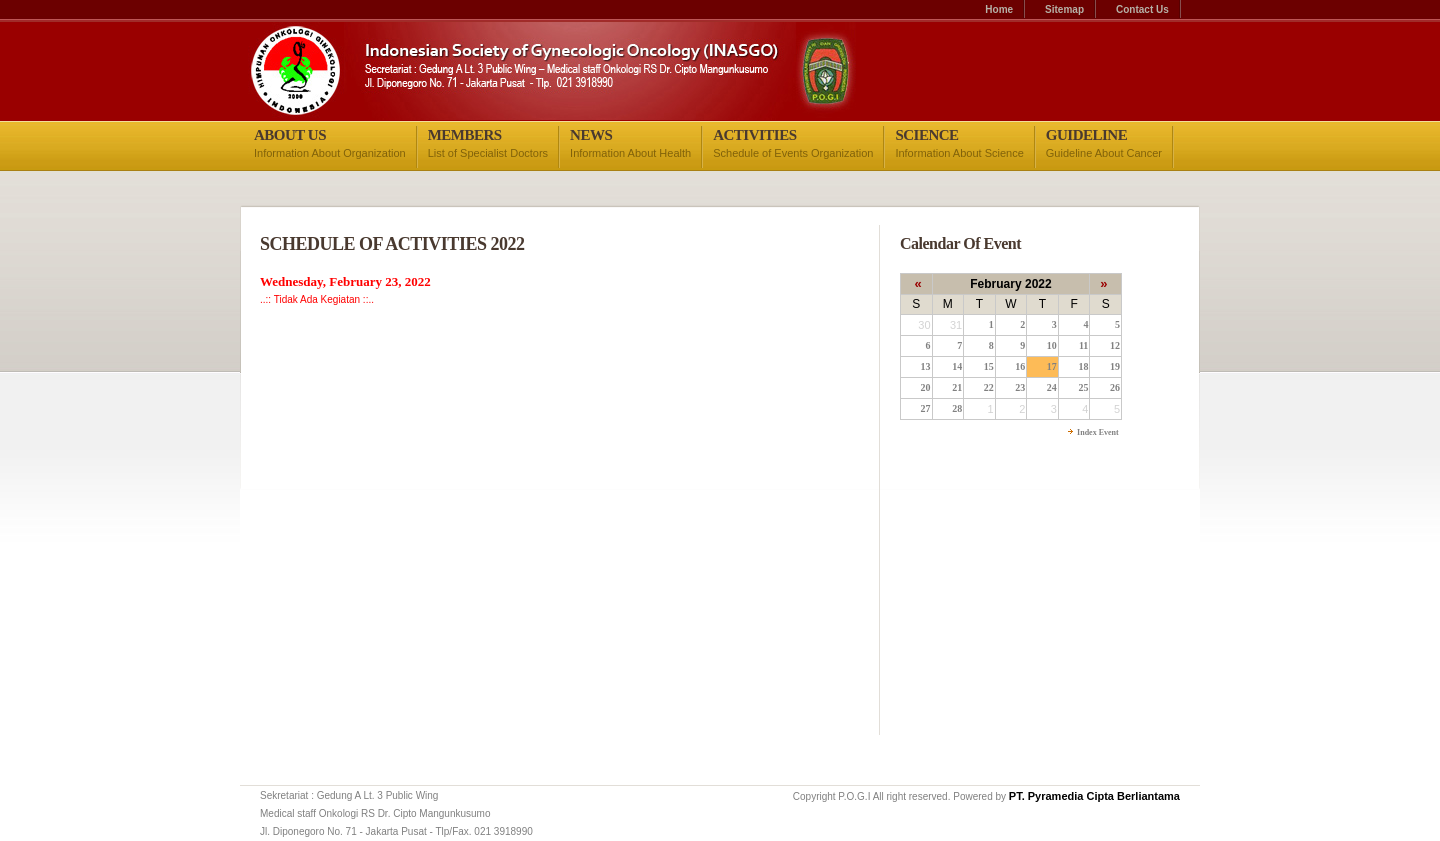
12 (1115, 345)
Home (999, 9)
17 (1052, 366)
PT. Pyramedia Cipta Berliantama (1094, 796)
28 (957, 408)
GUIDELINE (1086, 135)
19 (1115, 366)
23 (1020, 387)
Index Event (1097, 432)
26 (1115, 387)
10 (1052, 345)
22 (989, 387)
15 (989, 366)
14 (957, 366)
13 (926, 366)
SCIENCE (926, 135)
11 (1083, 345)
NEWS (591, 135)
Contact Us (1142, 9)
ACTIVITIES (754, 135)
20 (926, 387)
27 (926, 408)
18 (1083, 366)
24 (1052, 387)
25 (1083, 387)
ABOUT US (290, 135)
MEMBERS (465, 135)
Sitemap (1064, 9)
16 (1020, 366)
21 (957, 387)
